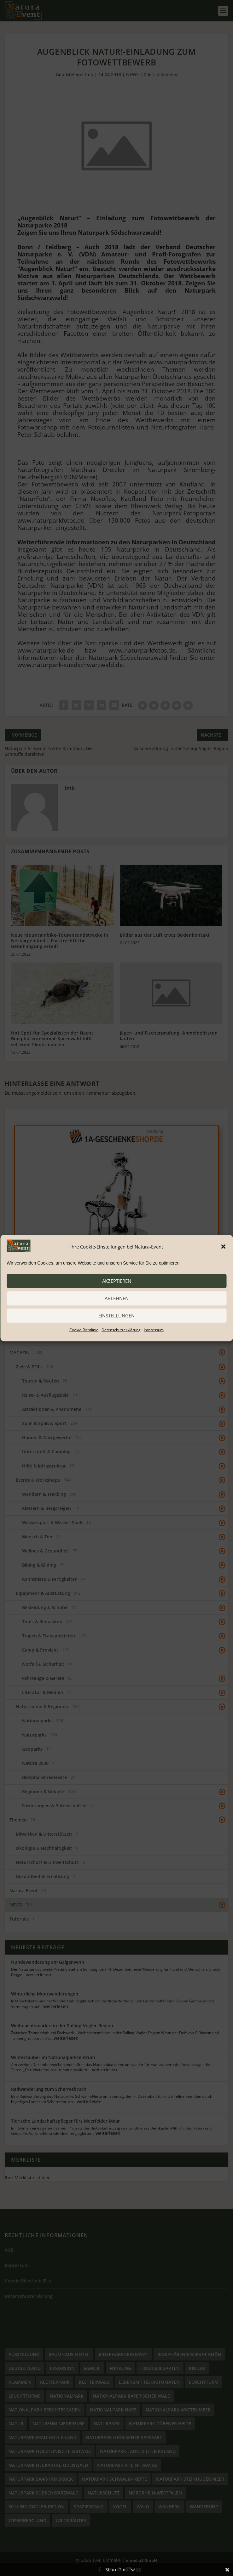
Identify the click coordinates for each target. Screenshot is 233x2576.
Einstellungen (116, 1315)
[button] (223, 1246)
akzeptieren (116, 1281)
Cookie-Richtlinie (83, 1329)
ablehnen (117, 1298)
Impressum (154, 1329)
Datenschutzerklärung (121, 1329)
